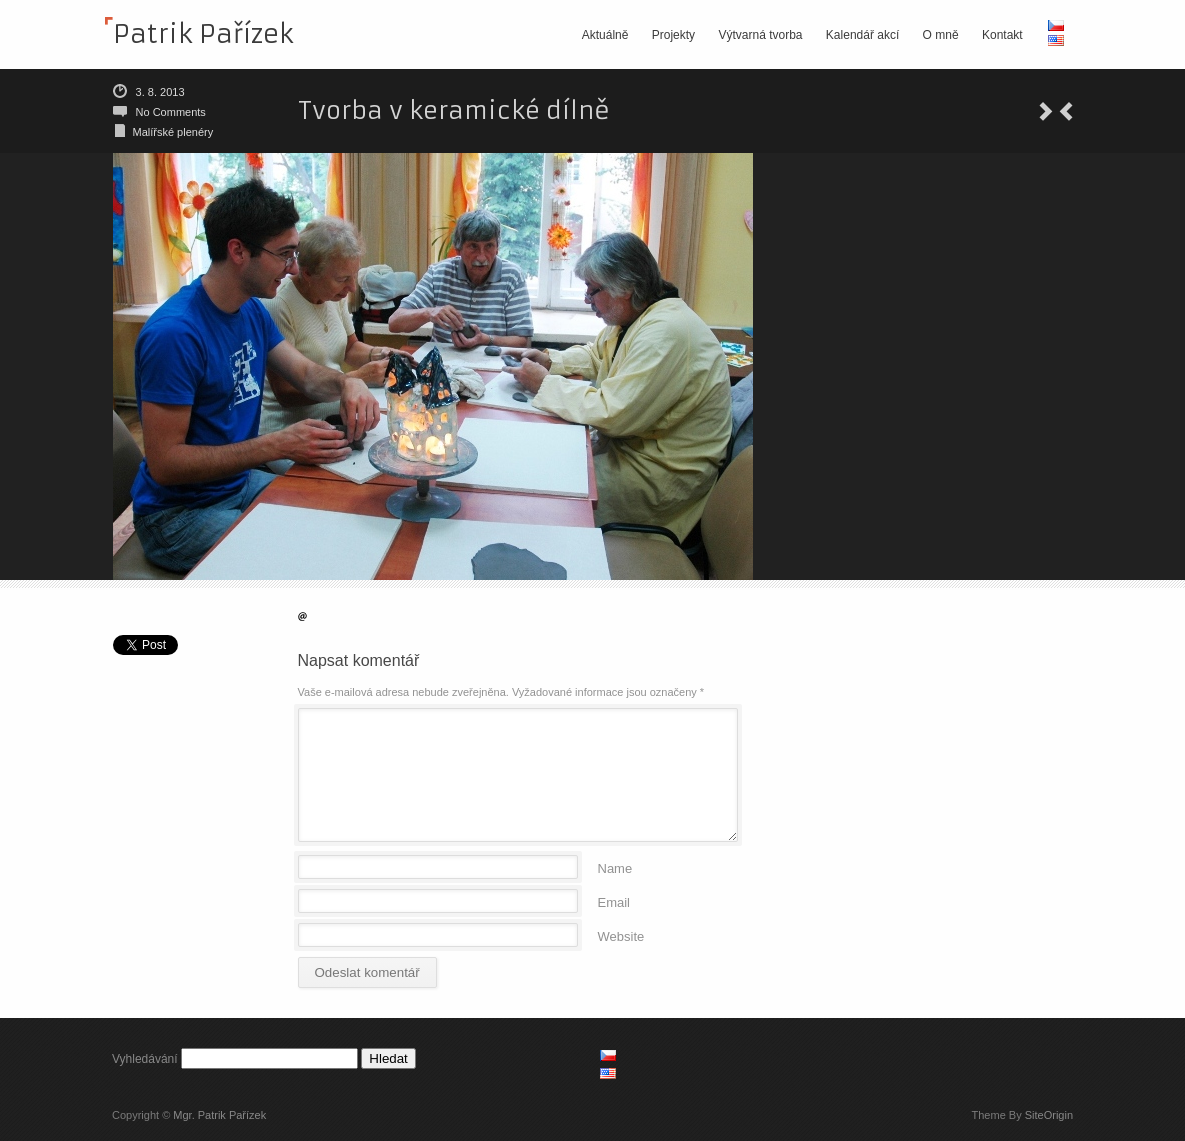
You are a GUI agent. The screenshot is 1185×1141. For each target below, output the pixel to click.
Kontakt (1002, 35)
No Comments (171, 112)
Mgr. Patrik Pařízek (219, 1115)
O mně (941, 35)
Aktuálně (605, 35)
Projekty (673, 35)
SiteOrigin (1049, 1115)
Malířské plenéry (173, 132)
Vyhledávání (145, 1059)
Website (621, 935)
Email (614, 901)
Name (615, 867)
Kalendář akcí (862, 35)
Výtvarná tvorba (760, 35)
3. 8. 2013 (160, 92)
